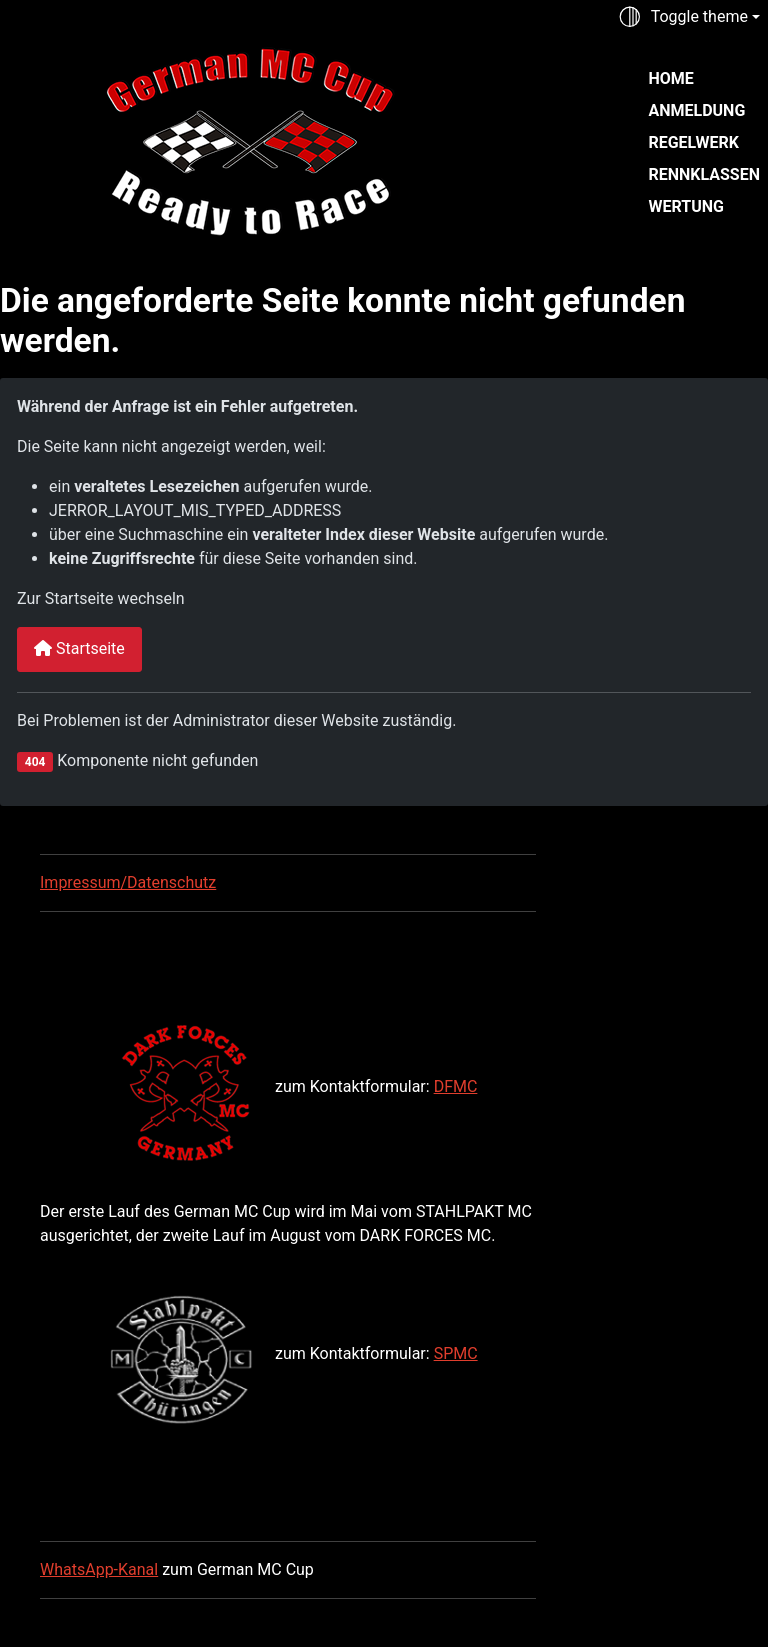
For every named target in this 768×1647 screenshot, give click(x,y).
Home (670, 78)
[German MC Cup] (208, 140)
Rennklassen (704, 174)
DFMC (456, 1086)
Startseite (79, 648)
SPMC (456, 1353)
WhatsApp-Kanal (99, 1569)
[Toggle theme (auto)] (688, 17)
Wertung (685, 206)
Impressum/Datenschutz (128, 882)
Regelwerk (693, 142)
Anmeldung (696, 110)
